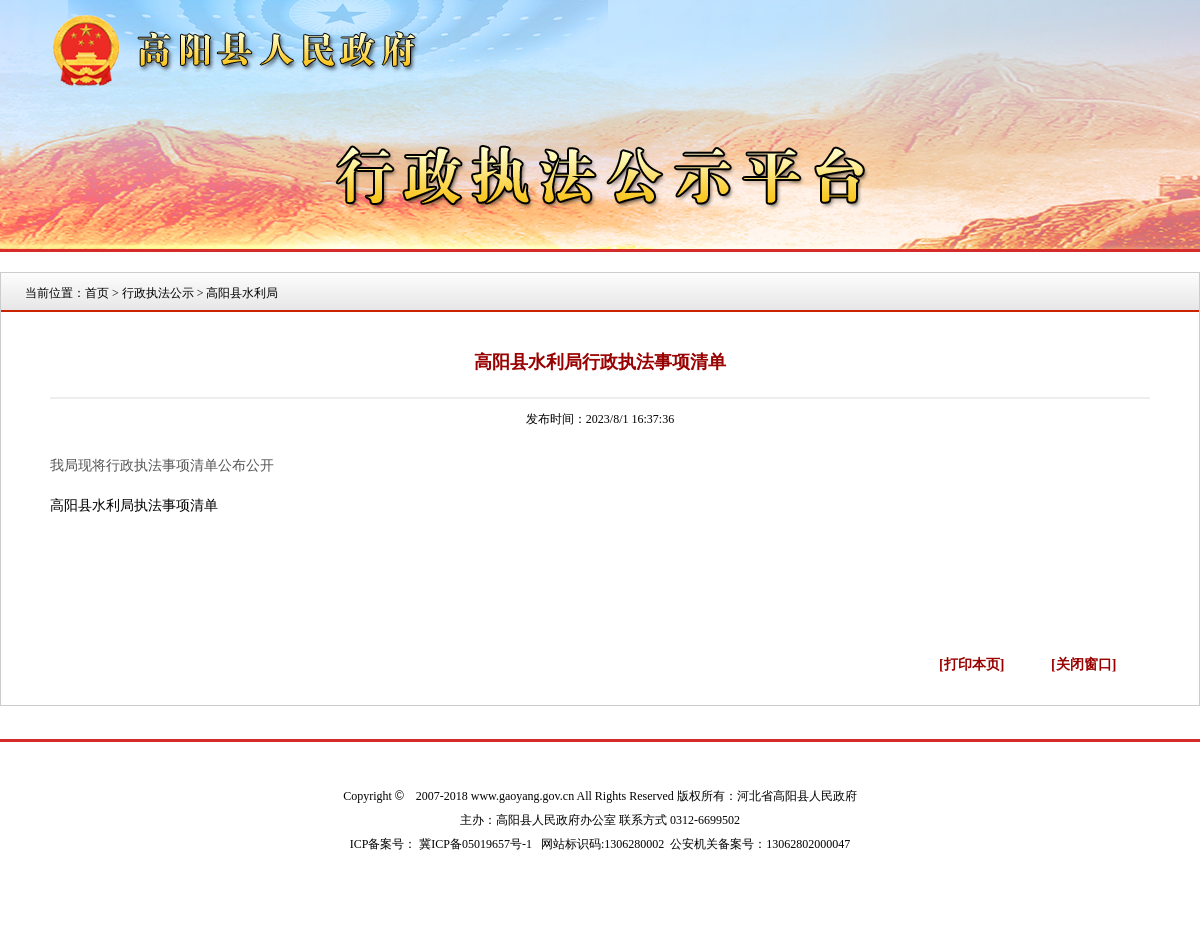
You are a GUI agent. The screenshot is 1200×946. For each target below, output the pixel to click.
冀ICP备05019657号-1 (475, 844)
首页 (97, 293)
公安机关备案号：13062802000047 (760, 844)
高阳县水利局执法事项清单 (134, 505)
